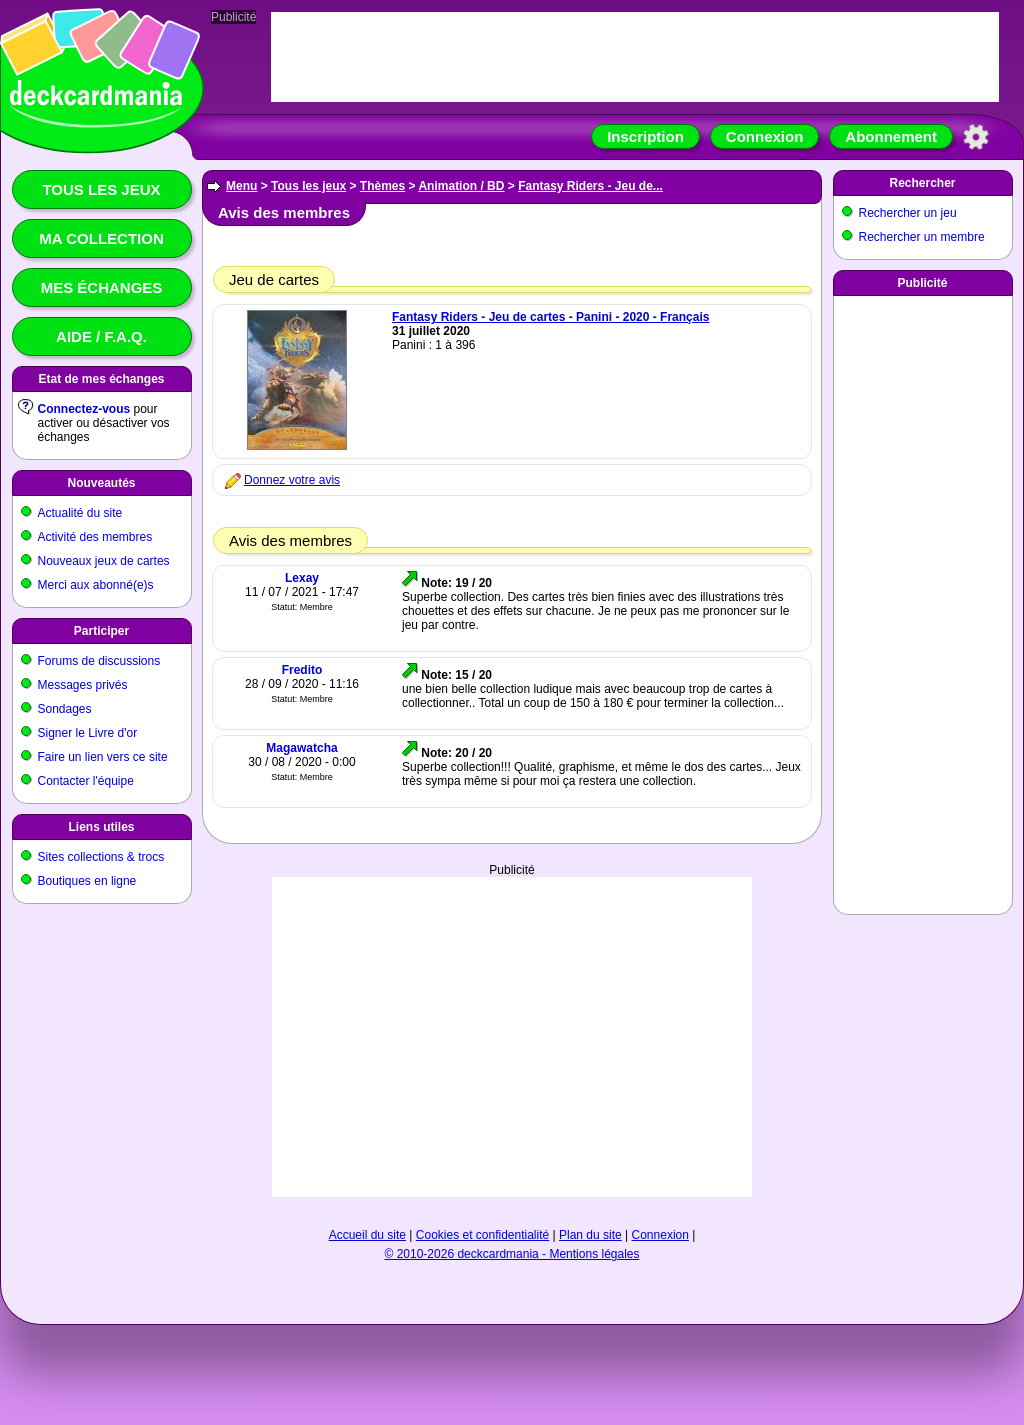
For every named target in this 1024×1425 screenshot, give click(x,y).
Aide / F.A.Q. (101, 336)
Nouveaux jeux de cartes (104, 561)
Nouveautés (101, 483)
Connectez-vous (84, 409)
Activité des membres (95, 537)
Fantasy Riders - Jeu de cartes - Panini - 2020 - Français (550, 317)
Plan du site (590, 1235)
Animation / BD (461, 186)
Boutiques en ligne (87, 881)
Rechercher (922, 183)
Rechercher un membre (922, 237)
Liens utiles (101, 827)
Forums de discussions (99, 661)
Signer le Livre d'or (88, 733)
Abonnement (891, 136)
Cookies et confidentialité (482, 1235)
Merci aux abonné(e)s (96, 585)
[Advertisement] (512, 1017)
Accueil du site (367, 1235)
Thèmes (382, 186)
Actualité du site (80, 513)
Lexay (302, 578)
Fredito (302, 670)
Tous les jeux (101, 189)
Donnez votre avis (292, 480)
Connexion (765, 136)
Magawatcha (301, 748)
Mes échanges (102, 287)
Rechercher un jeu (908, 213)
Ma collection (101, 238)
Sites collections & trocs (101, 857)
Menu (241, 186)
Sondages (65, 709)
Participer (101, 631)
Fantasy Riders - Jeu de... (590, 186)
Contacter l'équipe (86, 781)
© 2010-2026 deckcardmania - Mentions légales (512, 1254)
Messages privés (83, 685)
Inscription (645, 136)
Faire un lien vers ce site (103, 757)
